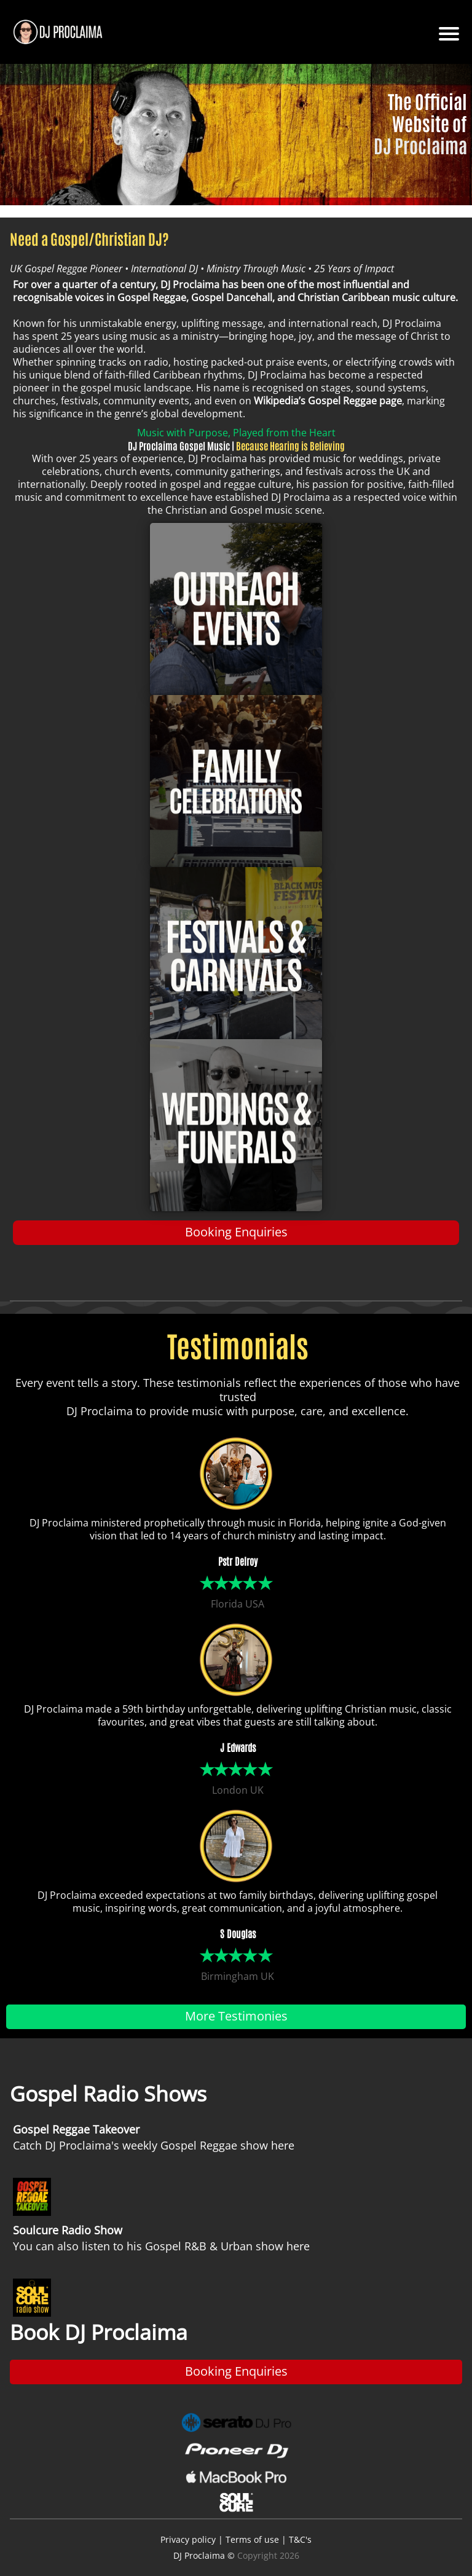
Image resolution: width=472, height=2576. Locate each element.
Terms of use (252, 2539)
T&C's (300, 2539)
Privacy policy (188, 2539)
